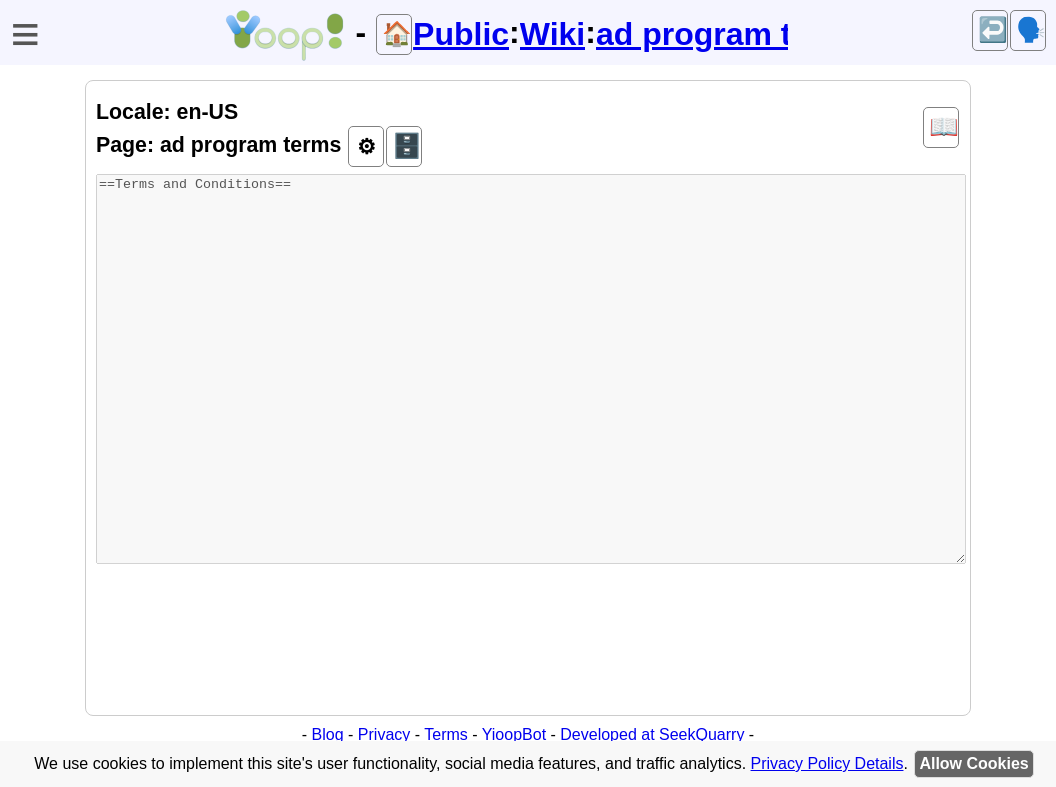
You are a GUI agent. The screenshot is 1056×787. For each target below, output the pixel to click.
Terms (446, 734)
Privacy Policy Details (827, 763)
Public (461, 34)
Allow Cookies (973, 763)
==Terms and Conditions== (531, 369)
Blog (328, 734)
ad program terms (692, 34)
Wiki (553, 34)
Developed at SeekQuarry (652, 734)
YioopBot (514, 734)
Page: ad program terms (218, 145)
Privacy (384, 734)
